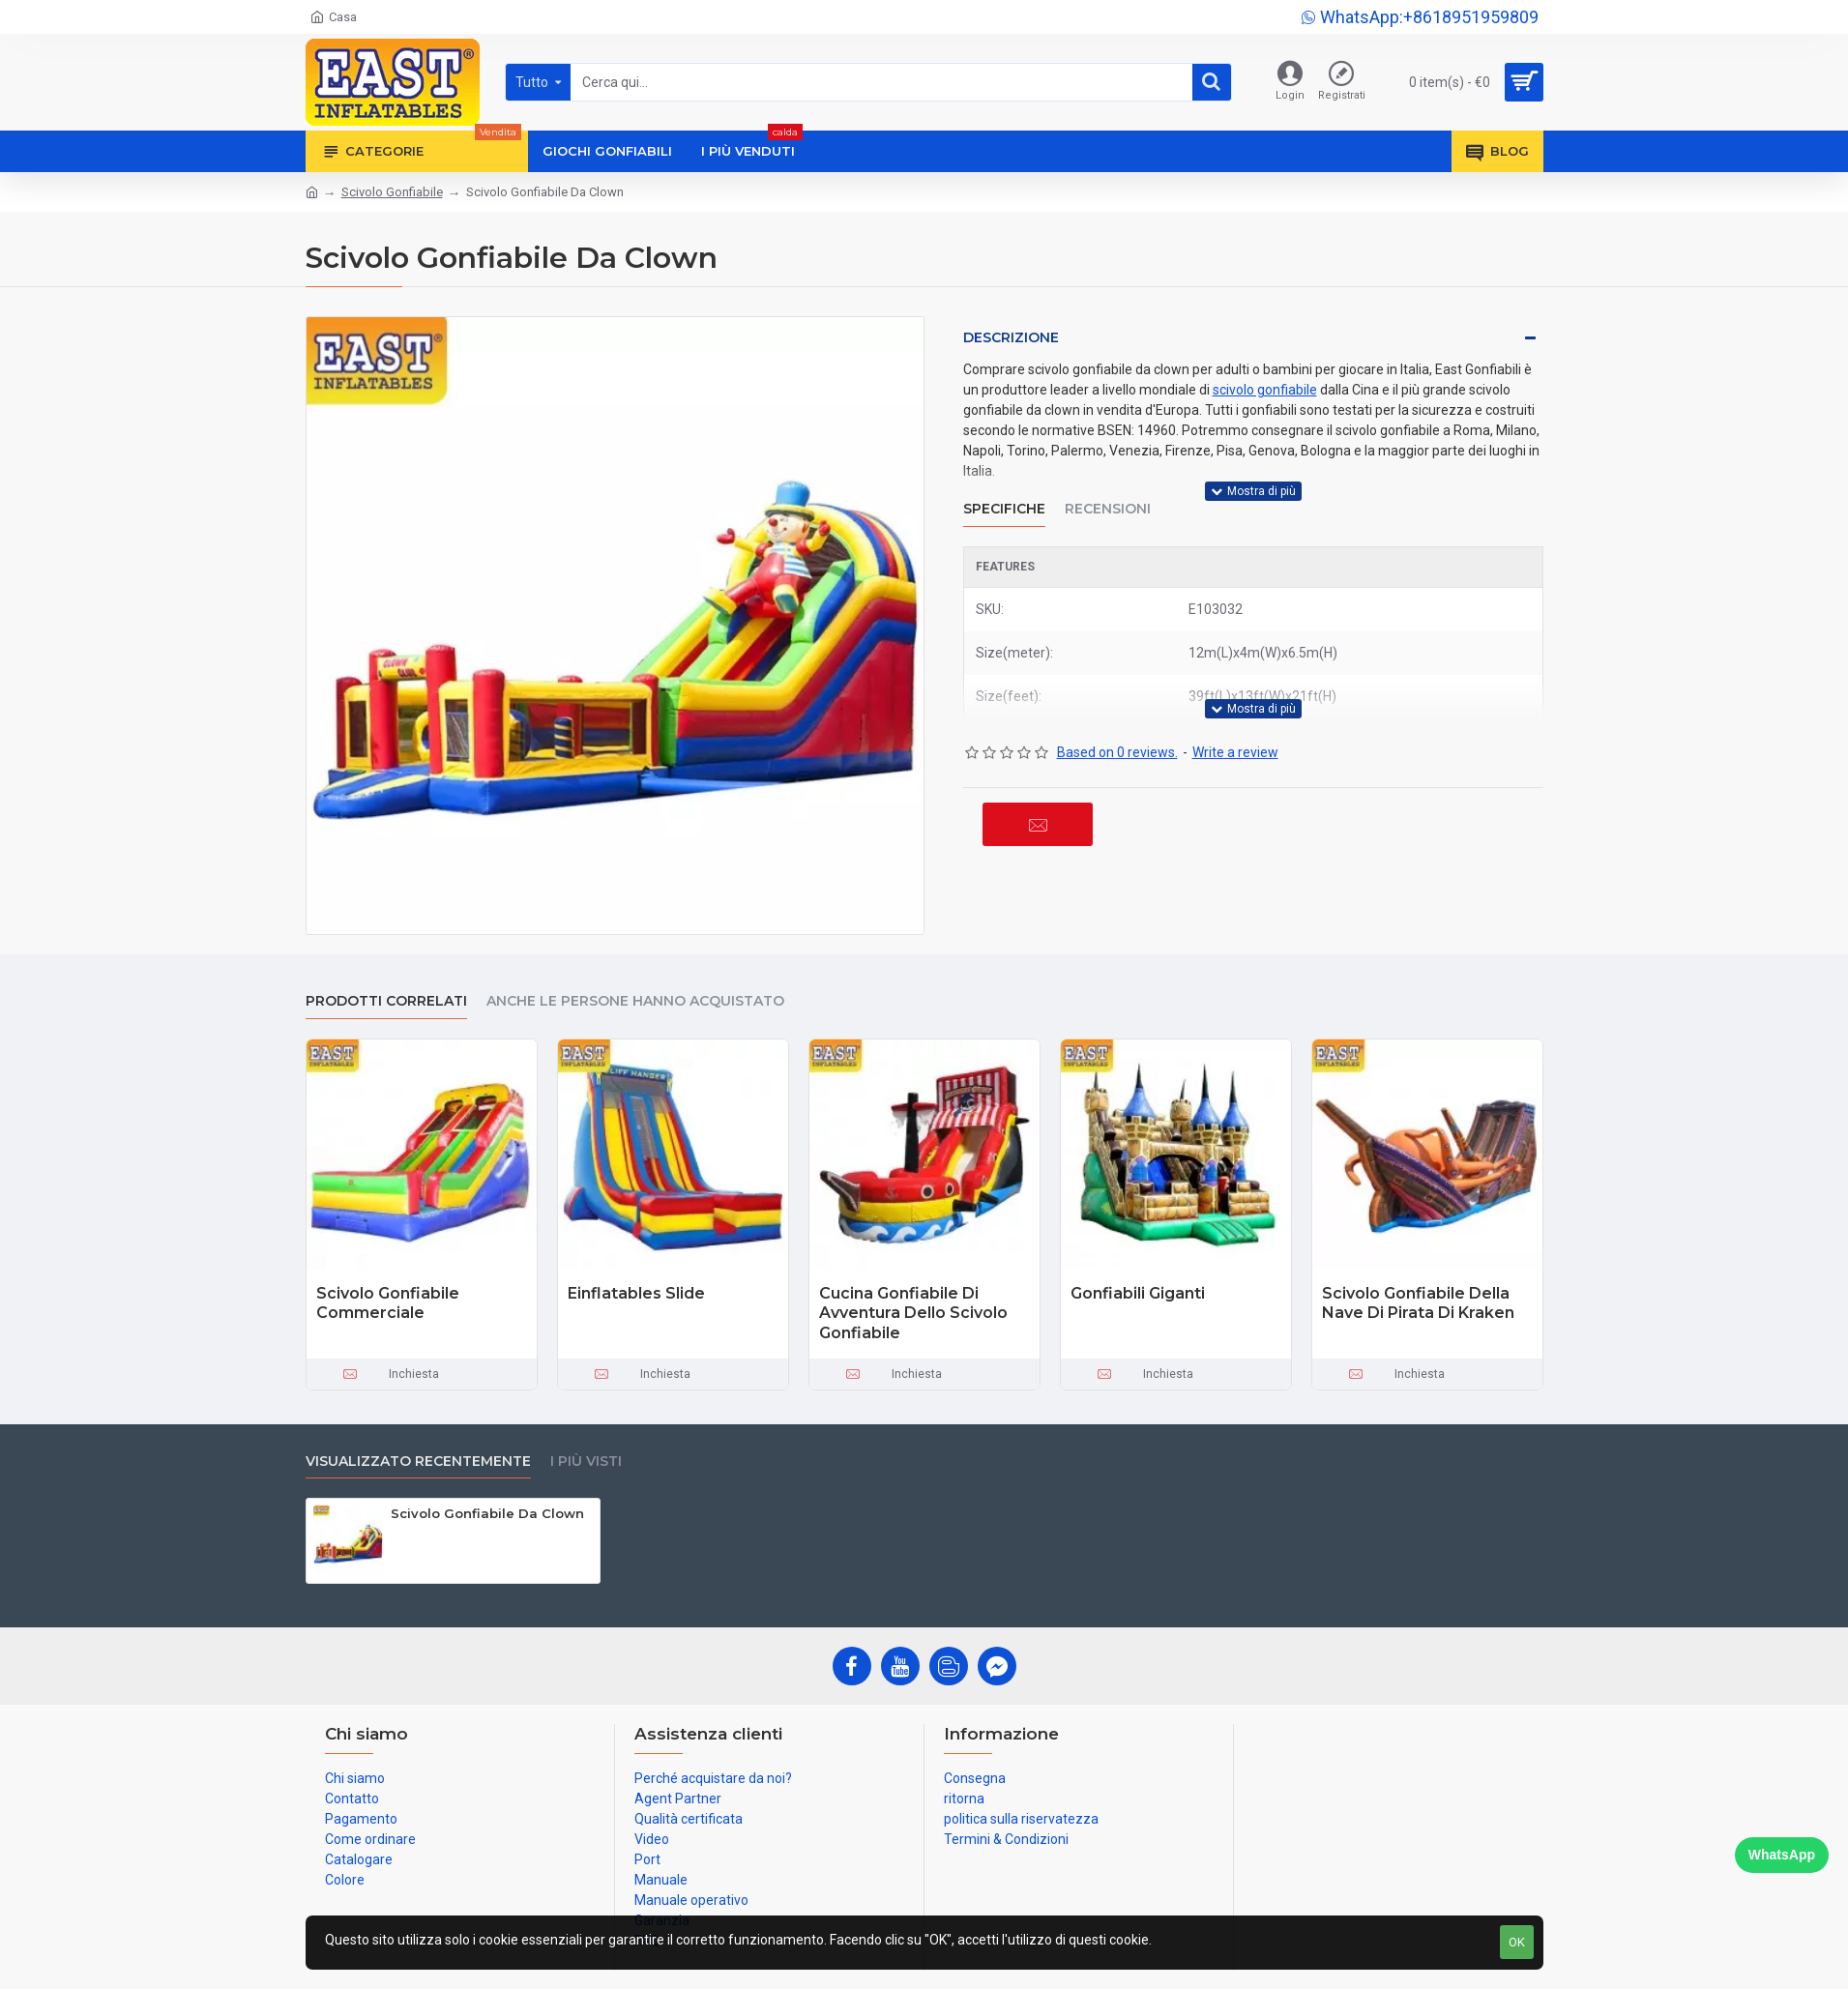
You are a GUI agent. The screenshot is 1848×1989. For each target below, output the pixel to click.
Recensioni (1108, 509)
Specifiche (1004, 509)
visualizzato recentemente (418, 1461)
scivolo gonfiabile (1265, 389)
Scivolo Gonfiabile (392, 192)
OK (1517, 1942)
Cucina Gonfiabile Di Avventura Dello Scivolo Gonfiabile (913, 1313)
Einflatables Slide (636, 1293)
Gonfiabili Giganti (1138, 1293)
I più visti (586, 1461)
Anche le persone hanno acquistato (635, 1001)
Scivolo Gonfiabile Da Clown (487, 1513)
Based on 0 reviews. (1117, 752)
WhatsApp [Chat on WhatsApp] (1781, 1854)
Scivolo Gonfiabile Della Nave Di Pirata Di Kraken (1418, 1303)
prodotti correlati (386, 1001)
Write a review (1235, 752)
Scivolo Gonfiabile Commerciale (387, 1303)
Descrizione (1011, 337)
